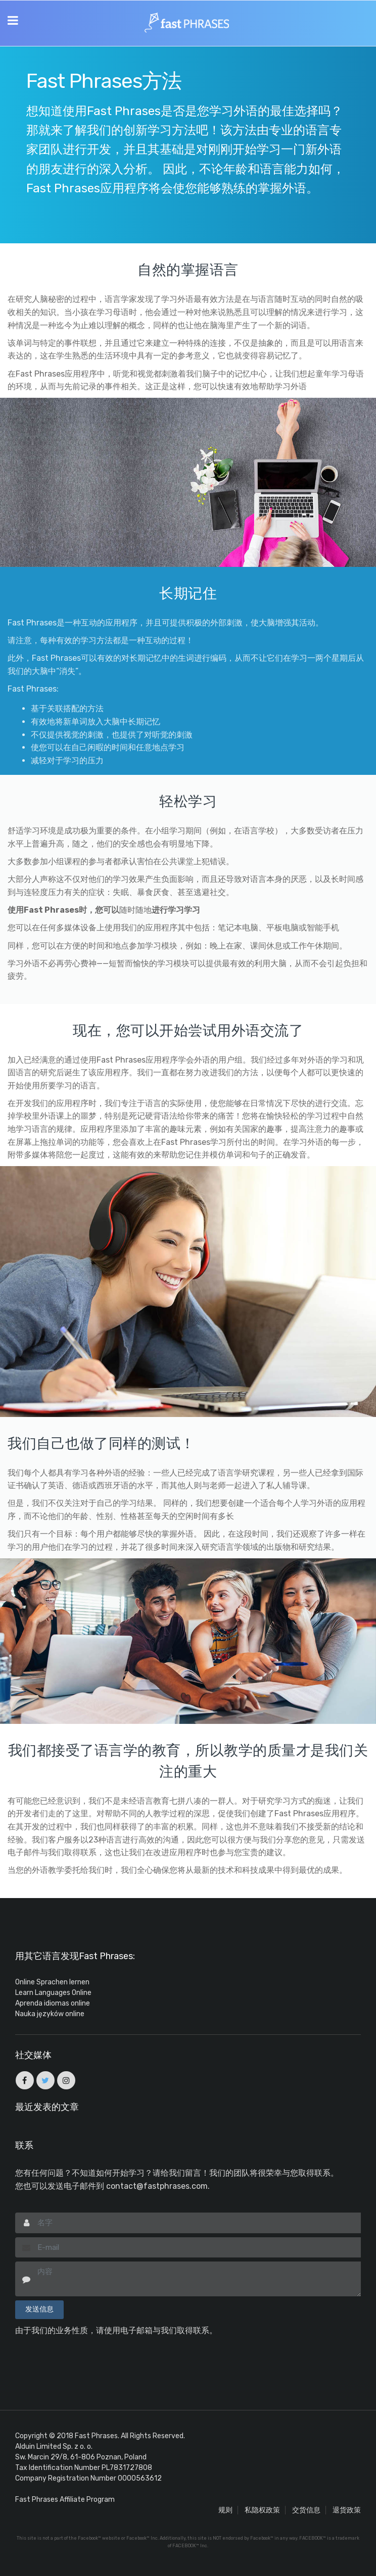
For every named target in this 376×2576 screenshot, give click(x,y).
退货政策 (347, 2510)
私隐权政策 (262, 2510)
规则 (225, 2510)
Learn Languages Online (53, 1992)
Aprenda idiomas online (52, 2003)
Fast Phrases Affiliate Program (65, 2499)
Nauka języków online (49, 2014)
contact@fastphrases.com (157, 2186)
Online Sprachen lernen (52, 1982)
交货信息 (306, 2510)
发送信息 (39, 2309)
